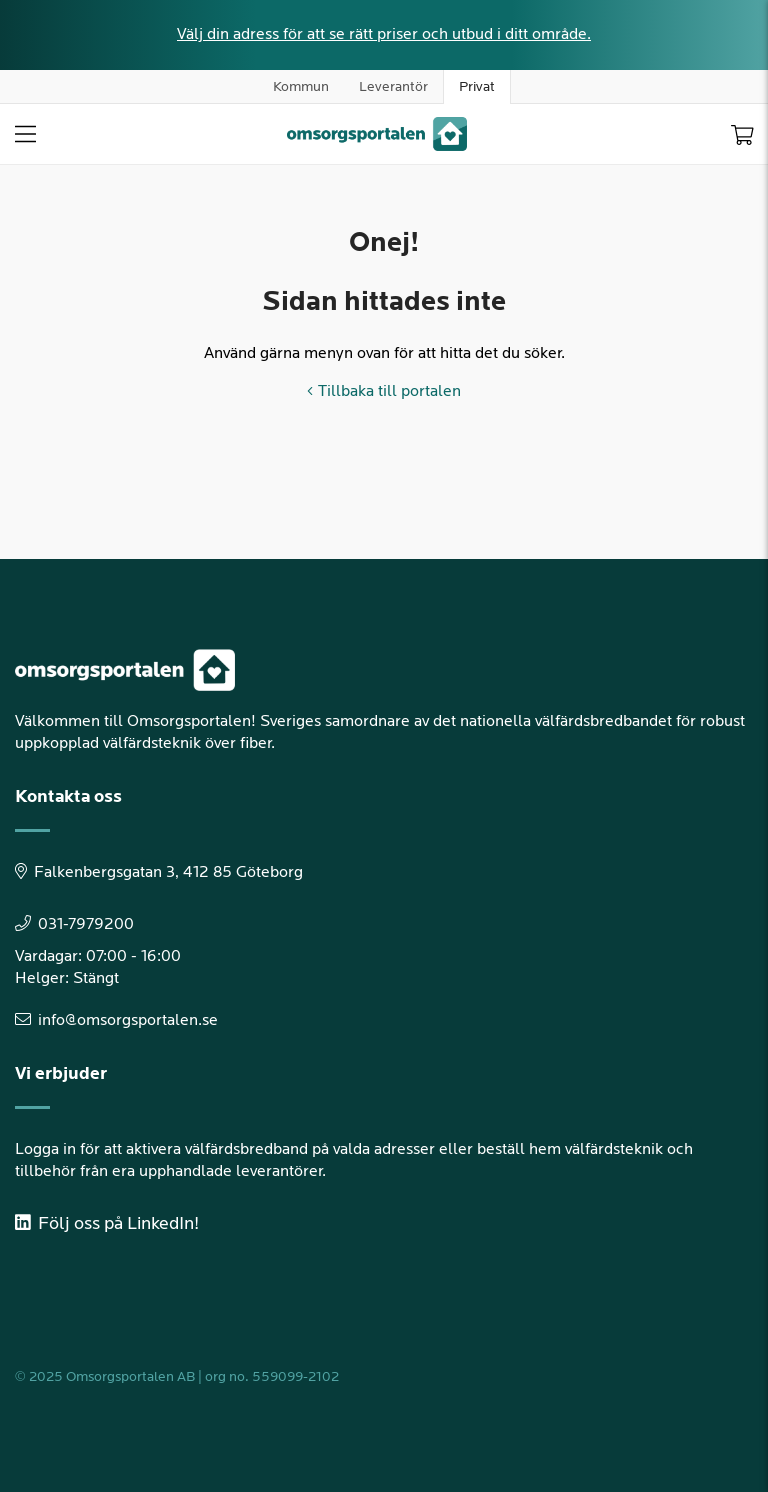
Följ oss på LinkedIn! (107, 1223)
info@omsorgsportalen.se (116, 1020)
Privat (477, 86)
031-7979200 (74, 924)
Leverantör (393, 86)
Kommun (301, 86)
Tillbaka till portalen (384, 391)
